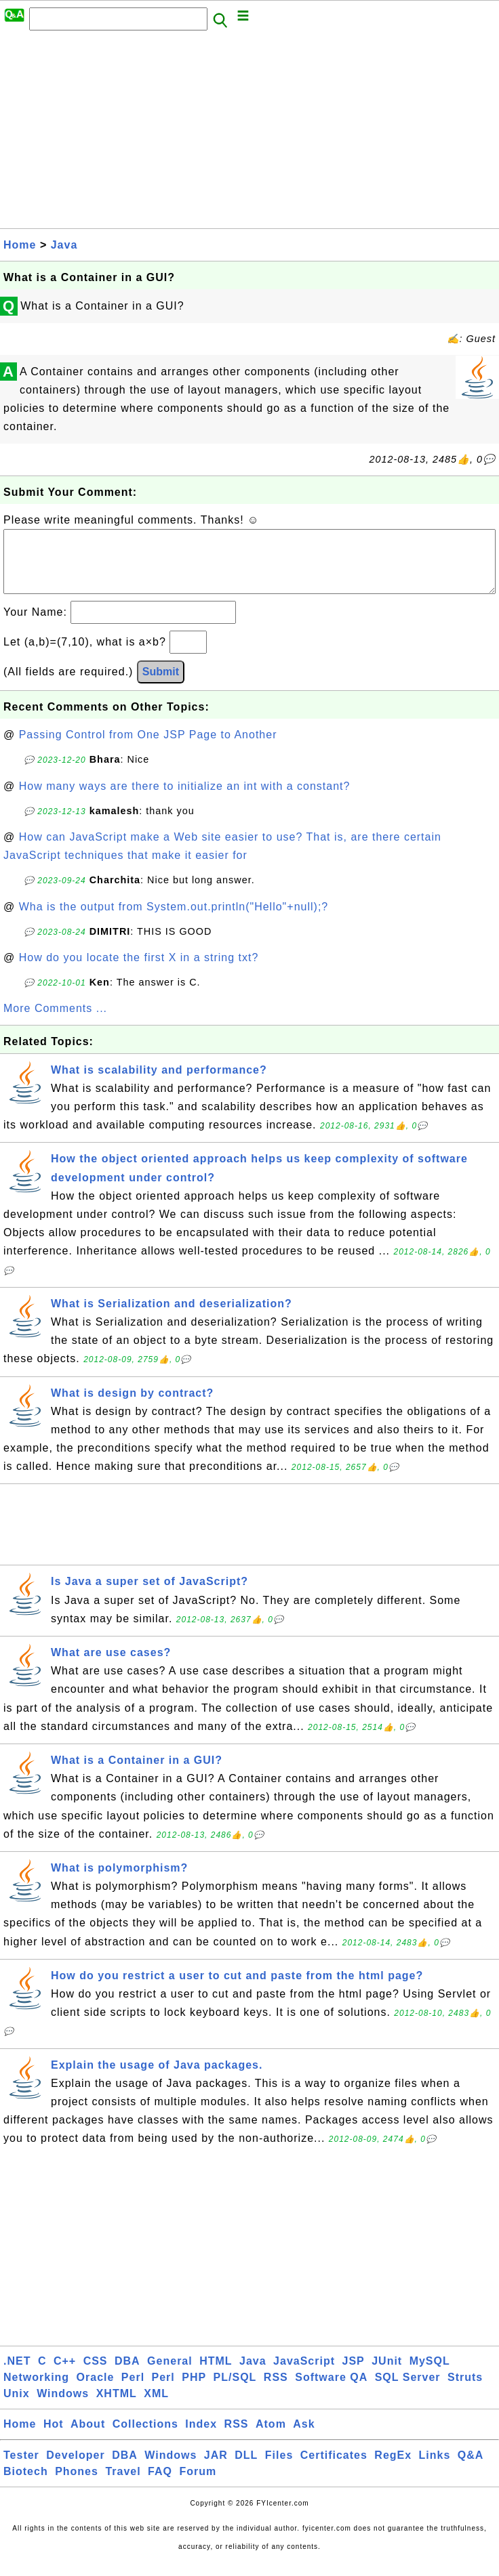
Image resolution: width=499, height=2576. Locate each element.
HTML (215, 2374)
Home (19, 245)
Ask (304, 2437)
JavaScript (304, 2374)
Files (279, 2468)
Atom (271, 2437)
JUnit (387, 2374)
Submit (160, 685)
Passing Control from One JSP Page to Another (148, 748)
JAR (216, 2468)
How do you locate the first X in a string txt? (139, 971)
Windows (63, 2407)
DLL (246, 2468)
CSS (95, 2374)
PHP (194, 2390)
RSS (276, 2390)
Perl (132, 2390)
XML (156, 2407)
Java (64, 245)
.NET (17, 2374)
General (170, 2374)
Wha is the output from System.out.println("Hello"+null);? (174, 920)
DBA (127, 2374)
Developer (75, 2468)
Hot (53, 2437)
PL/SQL (235, 2390)
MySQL (430, 2374)
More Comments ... (55, 1022)
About (88, 2437)
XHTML (116, 2407)
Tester (21, 2468)
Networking (36, 2390)
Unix (16, 2407)
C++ (65, 2374)
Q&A (471, 2468)
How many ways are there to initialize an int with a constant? (185, 799)
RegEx (393, 2468)
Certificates (333, 2468)
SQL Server (408, 2390)
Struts (465, 2390)
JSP (353, 2374)
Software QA (331, 2390)
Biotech (25, 2485)
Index (201, 2437)
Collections (145, 2437)
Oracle (96, 2390)
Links (435, 2468)
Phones (76, 2485)
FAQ (160, 2485)
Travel (122, 2485)
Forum (197, 2485)
